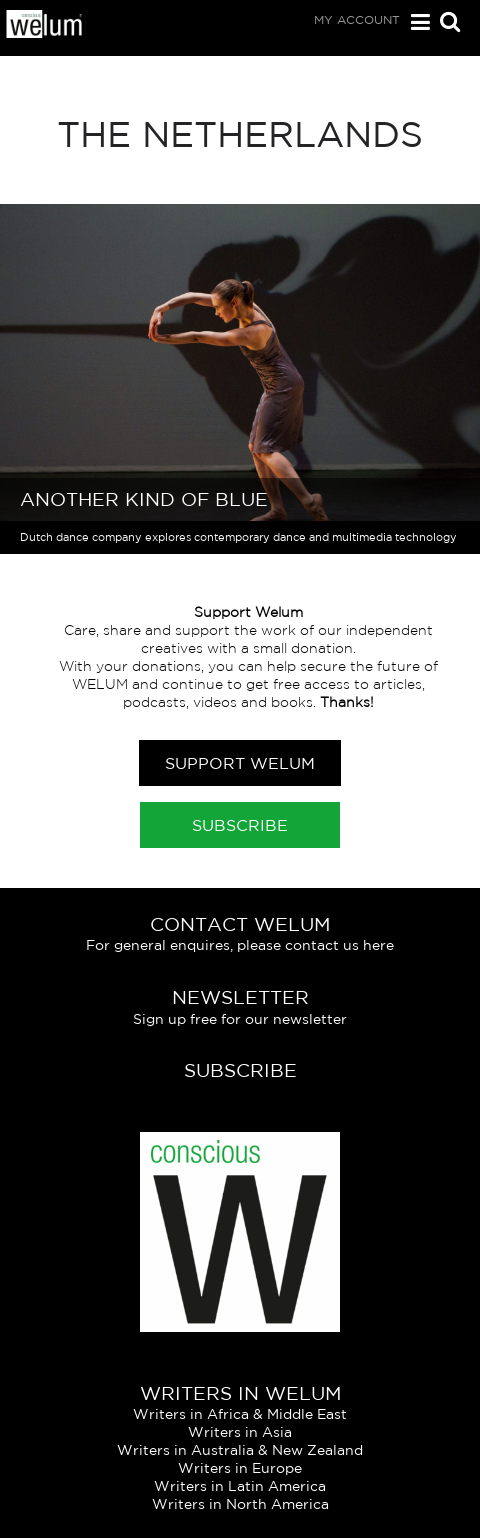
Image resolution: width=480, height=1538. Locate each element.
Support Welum (240, 763)
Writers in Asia (240, 1432)
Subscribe (240, 825)
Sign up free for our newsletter (240, 1019)
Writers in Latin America (240, 1486)
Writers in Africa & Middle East (240, 1414)
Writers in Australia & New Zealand (240, 1450)
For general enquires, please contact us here (240, 945)
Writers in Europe (240, 1468)
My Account (357, 19)
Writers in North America (240, 1504)
